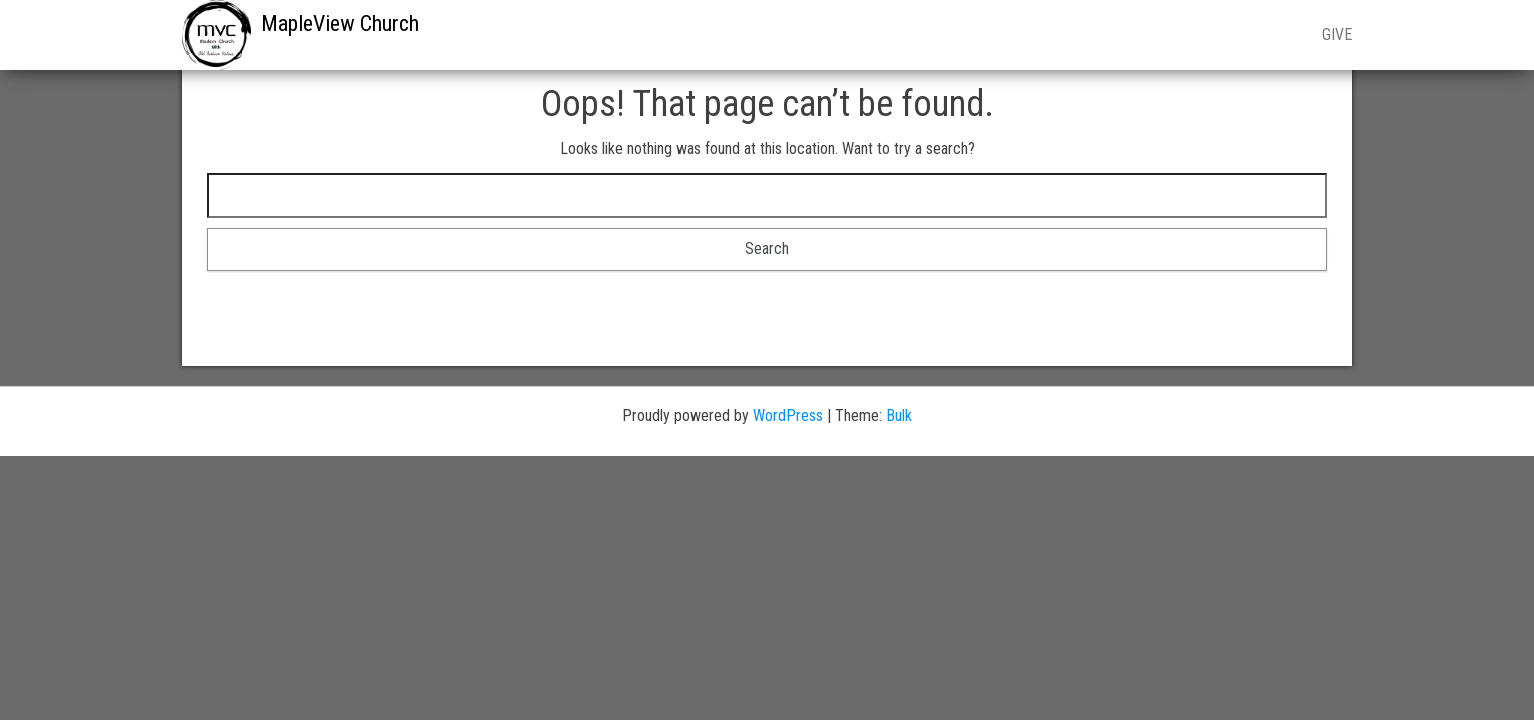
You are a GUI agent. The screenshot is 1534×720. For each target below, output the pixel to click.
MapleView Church (340, 23)
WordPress (788, 415)
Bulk (899, 415)
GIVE (1337, 34)
